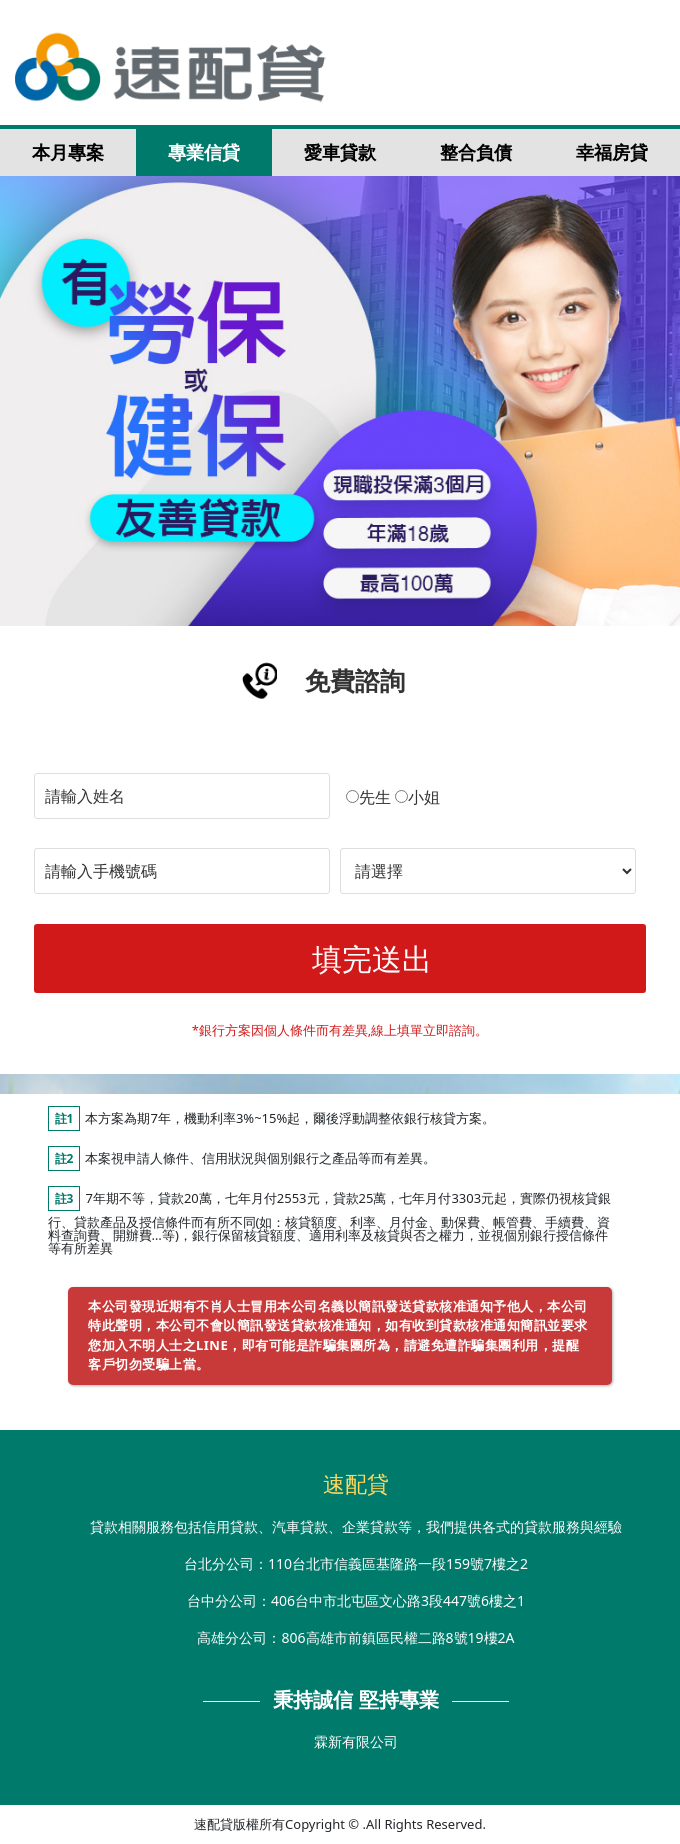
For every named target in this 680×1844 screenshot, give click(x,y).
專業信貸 (204, 152)
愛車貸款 (340, 152)
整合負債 (476, 152)
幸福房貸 (612, 152)
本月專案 (68, 152)
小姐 (417, 797)
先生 (368, 797)
